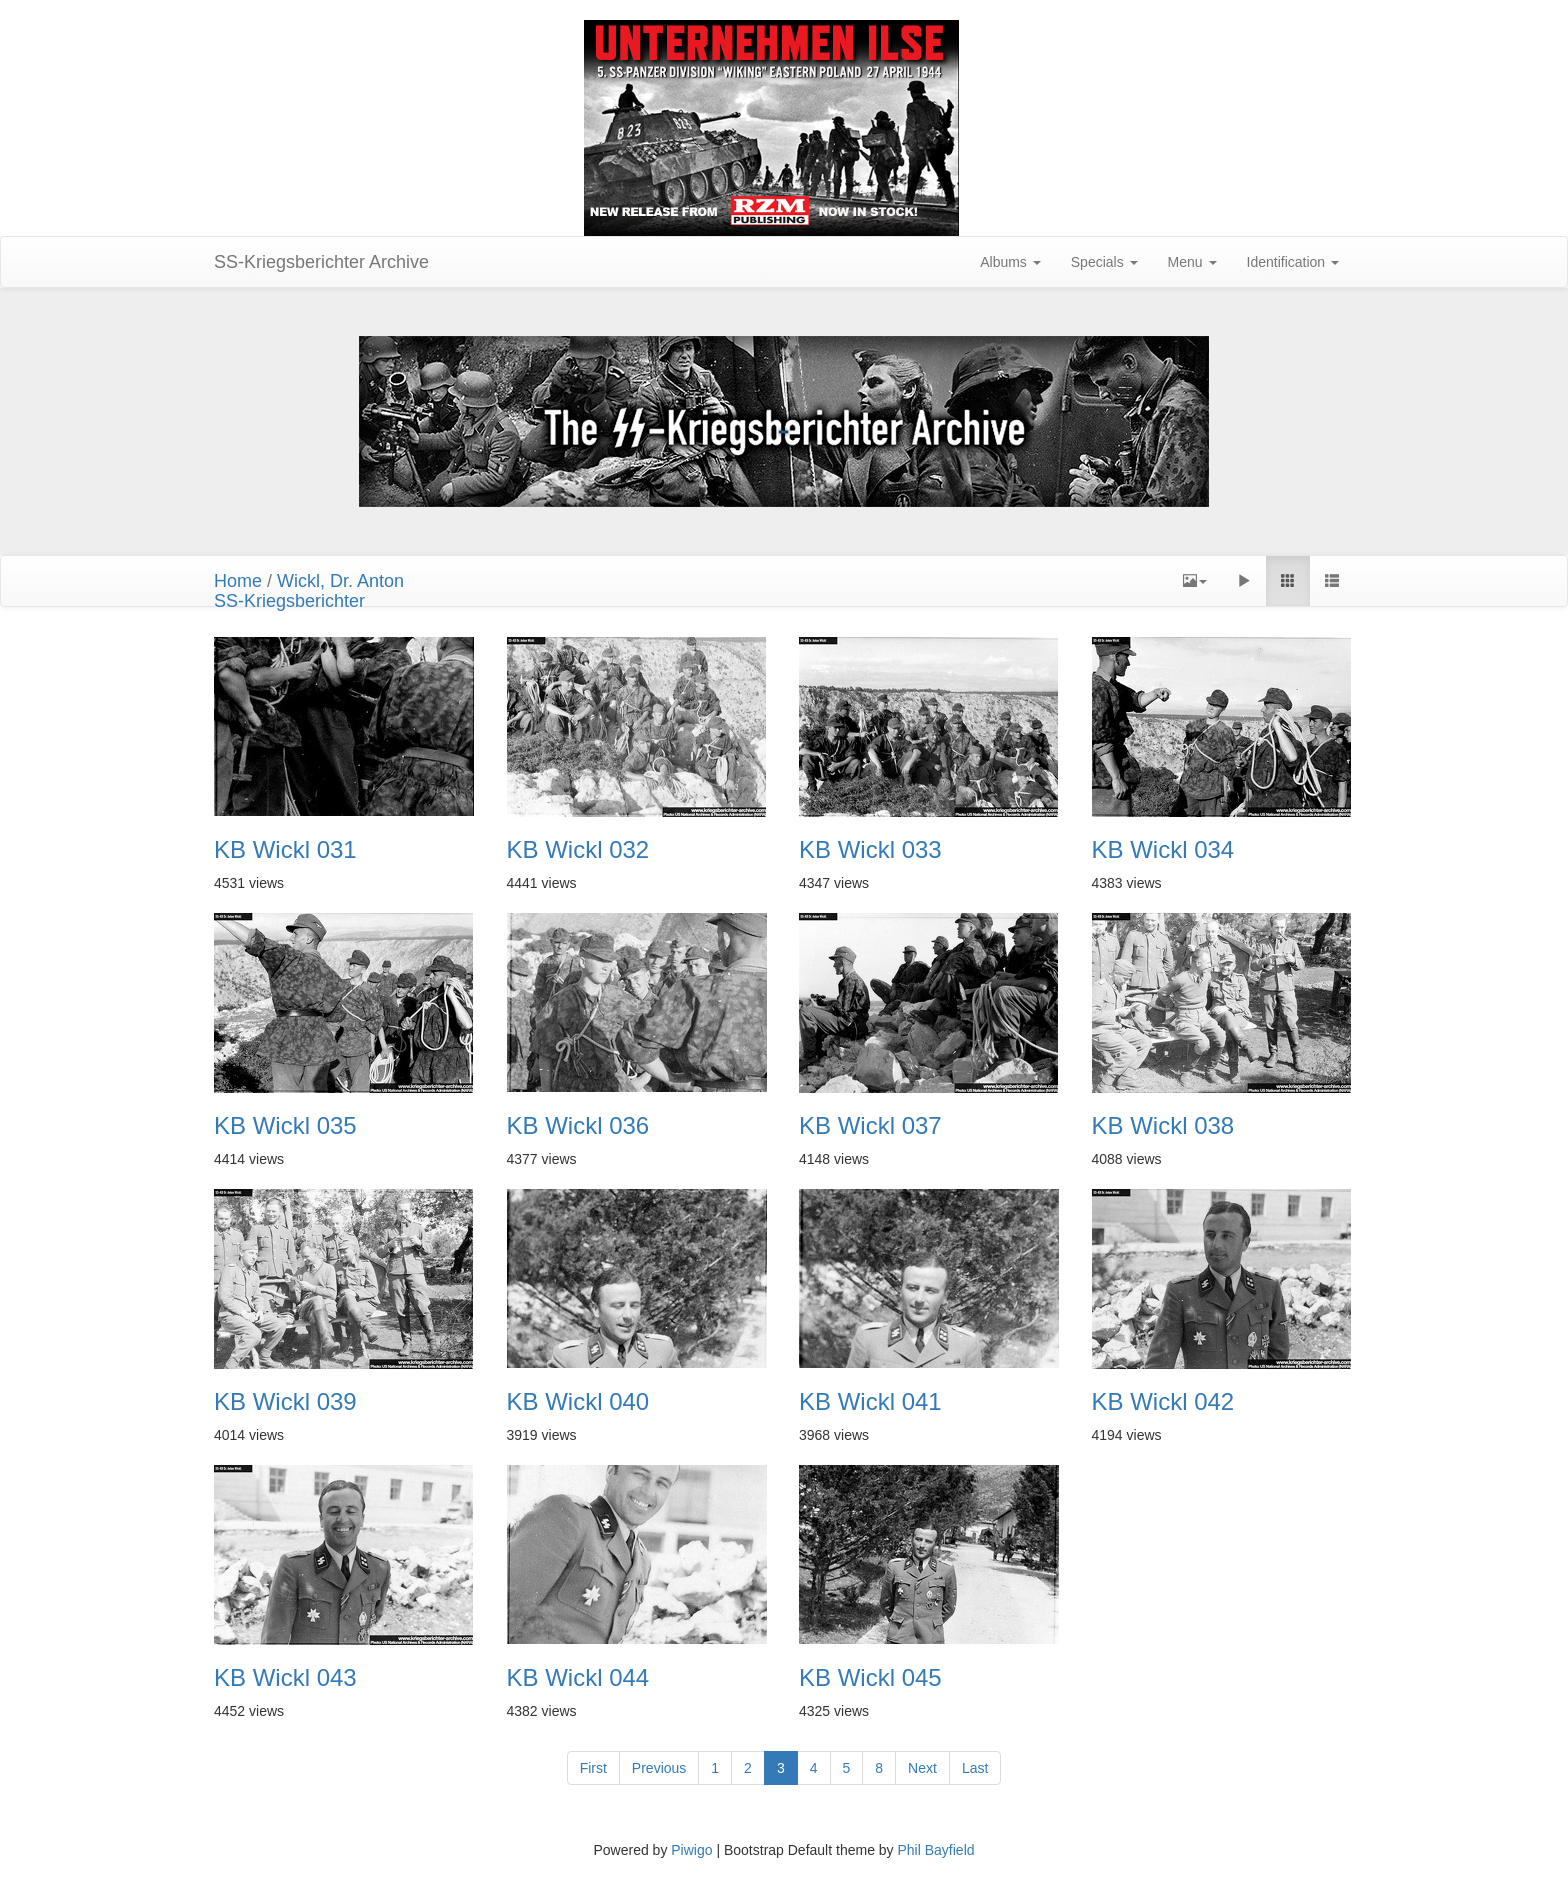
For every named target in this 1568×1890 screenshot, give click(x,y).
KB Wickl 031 (285, 850)
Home (238, 581)
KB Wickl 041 (870, 1402)
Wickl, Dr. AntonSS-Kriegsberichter (309, 591)
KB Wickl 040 (578, 1402)
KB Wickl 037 (870, 1126)
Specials (1104, 262)
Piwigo (691, 1850)
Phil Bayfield (935, 1850)
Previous (659, 1768)
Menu (1192, 262)
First (593, 1768)
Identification (1293, 262)
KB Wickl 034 (1163, 850)
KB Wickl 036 (578, 1126)
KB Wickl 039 (285, 1402)
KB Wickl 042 (1163, 1402)
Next (922, 1768)
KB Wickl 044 (578, 1678)
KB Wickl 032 (578, 850)
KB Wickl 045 (870, 1678)
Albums (1010, 262)
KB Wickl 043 (285, 1678)
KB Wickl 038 (1163, 1126)
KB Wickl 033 (870, 850)
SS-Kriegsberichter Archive (321, 262)
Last (975, 1768)
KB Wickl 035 (285, 1126)
